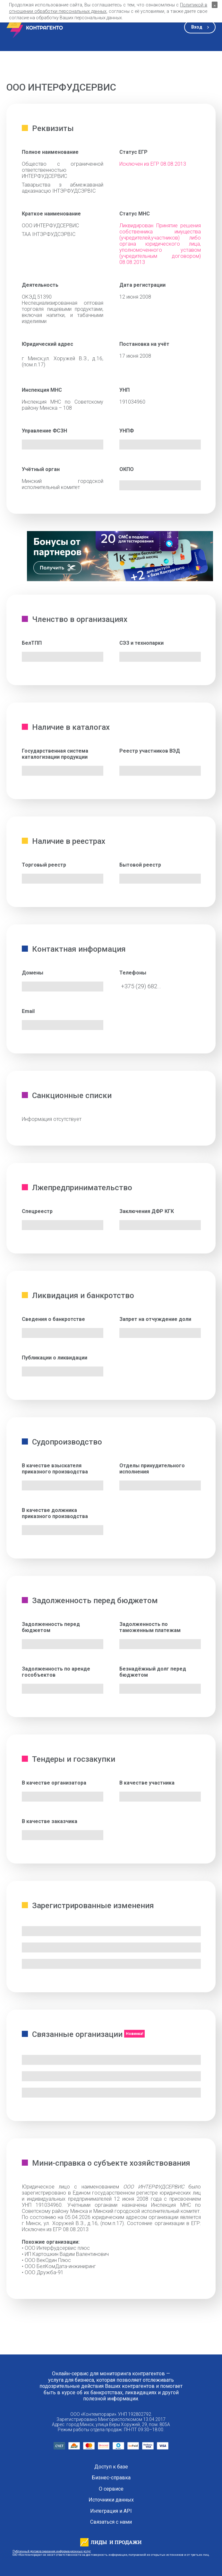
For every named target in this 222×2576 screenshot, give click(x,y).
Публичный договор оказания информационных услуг (52, 2551)
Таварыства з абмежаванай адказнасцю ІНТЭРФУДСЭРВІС (62, 188)
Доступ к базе (111, 2467)
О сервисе (111, 2489)
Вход (196, 27)
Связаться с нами (111, 2522)
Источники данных (111, 2500)
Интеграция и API (111, 2511)
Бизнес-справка (111, 2478)
